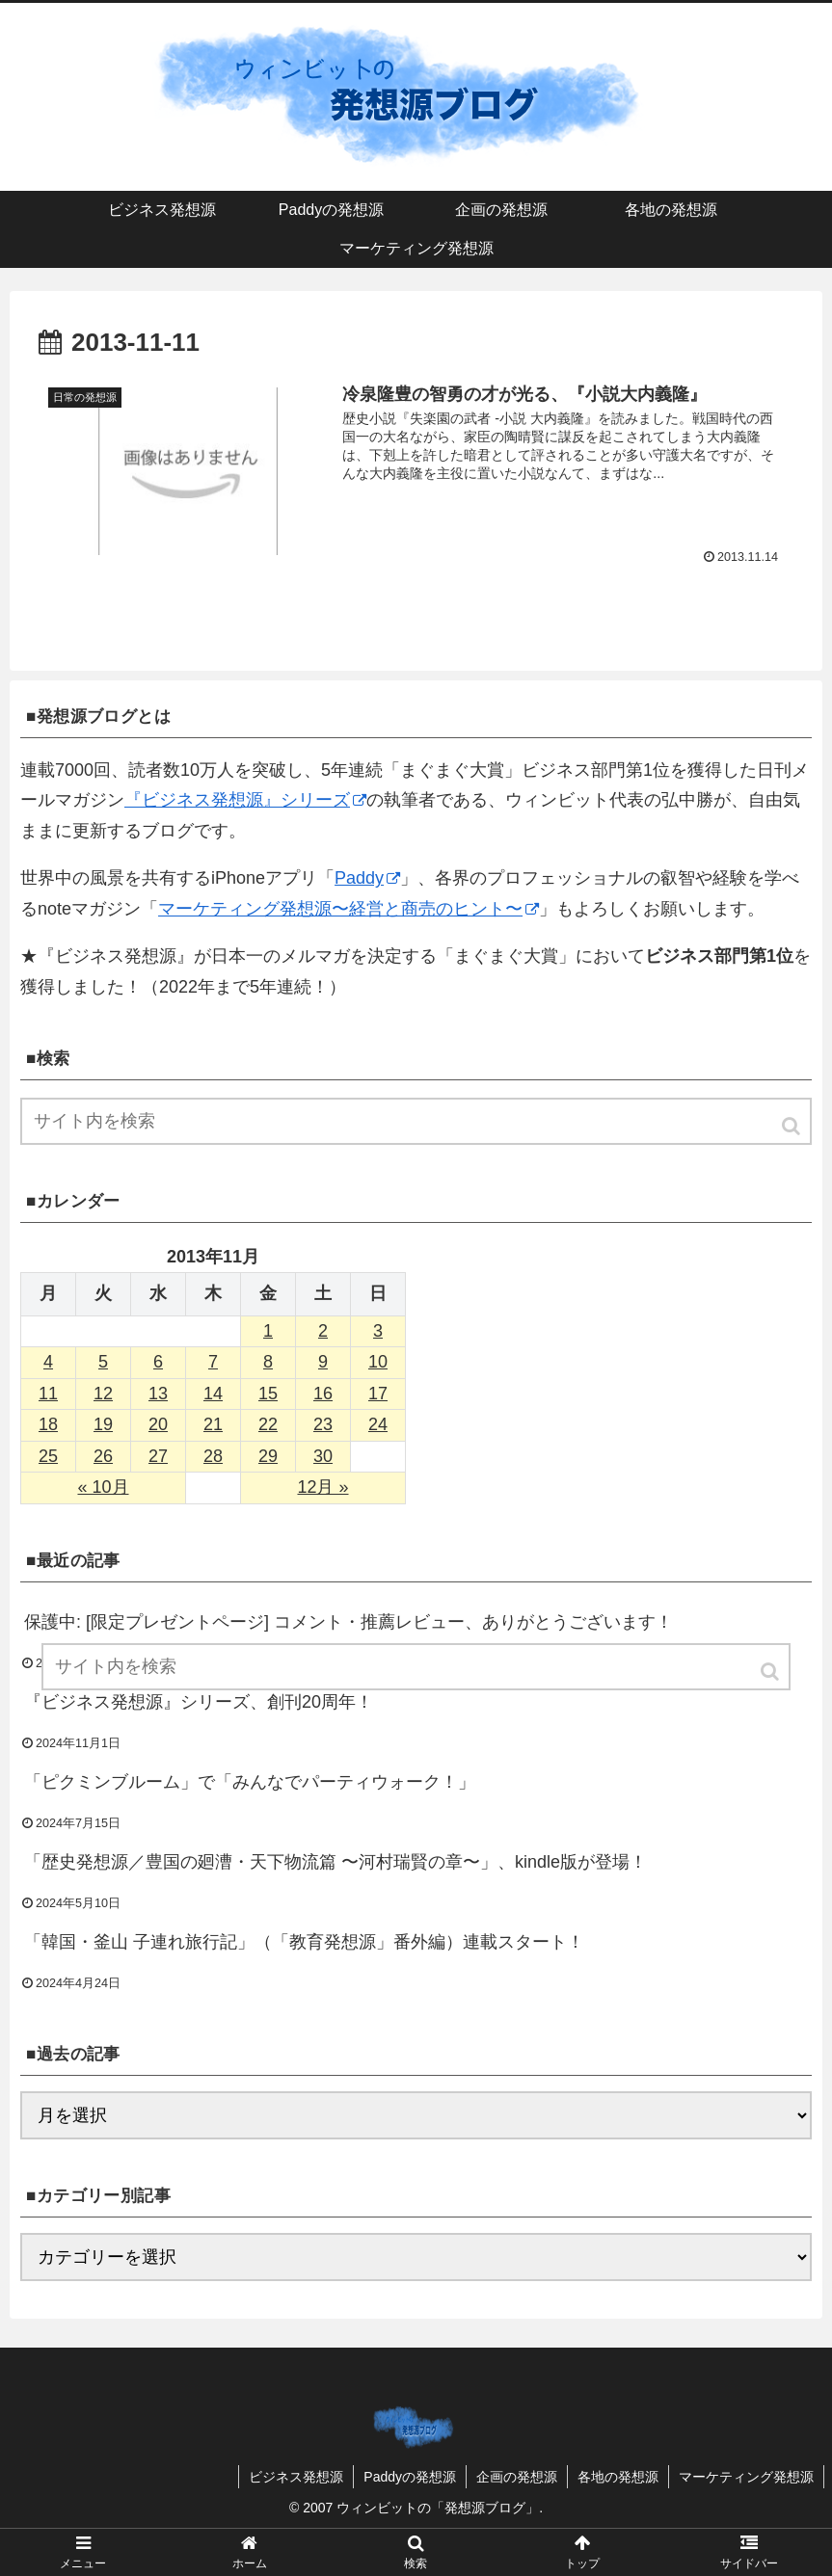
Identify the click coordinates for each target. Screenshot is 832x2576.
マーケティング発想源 (746, 2476)
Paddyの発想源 (409, 2476)
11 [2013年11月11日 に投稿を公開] (48, 1393)
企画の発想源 (516, 2476)
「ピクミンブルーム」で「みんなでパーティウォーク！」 (249, 1782)
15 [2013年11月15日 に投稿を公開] (268, 1393)
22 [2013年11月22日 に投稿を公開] (268, 1424)
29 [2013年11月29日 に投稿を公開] (268, 1456)
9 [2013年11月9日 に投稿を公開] (323, 1361)
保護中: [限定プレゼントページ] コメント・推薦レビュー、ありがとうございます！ (348, 1622)
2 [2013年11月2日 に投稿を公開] (323, 1331)
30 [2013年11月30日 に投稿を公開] (323, 1456)
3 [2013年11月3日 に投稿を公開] (378, 1331)
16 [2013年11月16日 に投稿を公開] (323, 1393)
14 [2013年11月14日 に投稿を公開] (213, 1393)
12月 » (322, 1487)
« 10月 (102, 1487)
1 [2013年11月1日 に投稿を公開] (268, 1331)
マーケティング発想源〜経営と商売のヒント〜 (348, 908)
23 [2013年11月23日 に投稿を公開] (323, 1424)
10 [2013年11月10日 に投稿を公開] (378, 1361)
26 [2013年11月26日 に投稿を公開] (103, 1456)
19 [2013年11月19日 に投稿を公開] (103, 1424)
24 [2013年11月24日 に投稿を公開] (378, 1424)
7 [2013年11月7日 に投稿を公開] (213, 1361)
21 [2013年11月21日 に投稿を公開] (213, 1424)
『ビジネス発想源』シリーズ (245, 800)
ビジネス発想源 (296, 2476)
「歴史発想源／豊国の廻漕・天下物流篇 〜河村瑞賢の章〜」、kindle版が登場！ (335, 1862)
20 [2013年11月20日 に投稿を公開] (158, 1424)
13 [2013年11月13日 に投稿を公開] (158, 1393)
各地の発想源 (617, 2476)
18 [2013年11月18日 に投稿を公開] (48, 1424)
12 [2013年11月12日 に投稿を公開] (103, 1393)
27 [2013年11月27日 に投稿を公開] (158, 1456)
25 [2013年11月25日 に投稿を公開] (48, 1456)
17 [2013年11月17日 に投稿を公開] (378, 1393)
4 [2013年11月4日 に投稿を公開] (48, 1361)
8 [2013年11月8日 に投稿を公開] (268, 1361)
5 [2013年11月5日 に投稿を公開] (103, 1361)
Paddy (367, 878)
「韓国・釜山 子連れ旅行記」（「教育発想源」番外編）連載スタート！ (304, 1942)
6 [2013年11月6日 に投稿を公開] (158, 1361)
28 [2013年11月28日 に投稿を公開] (213, 1456)
